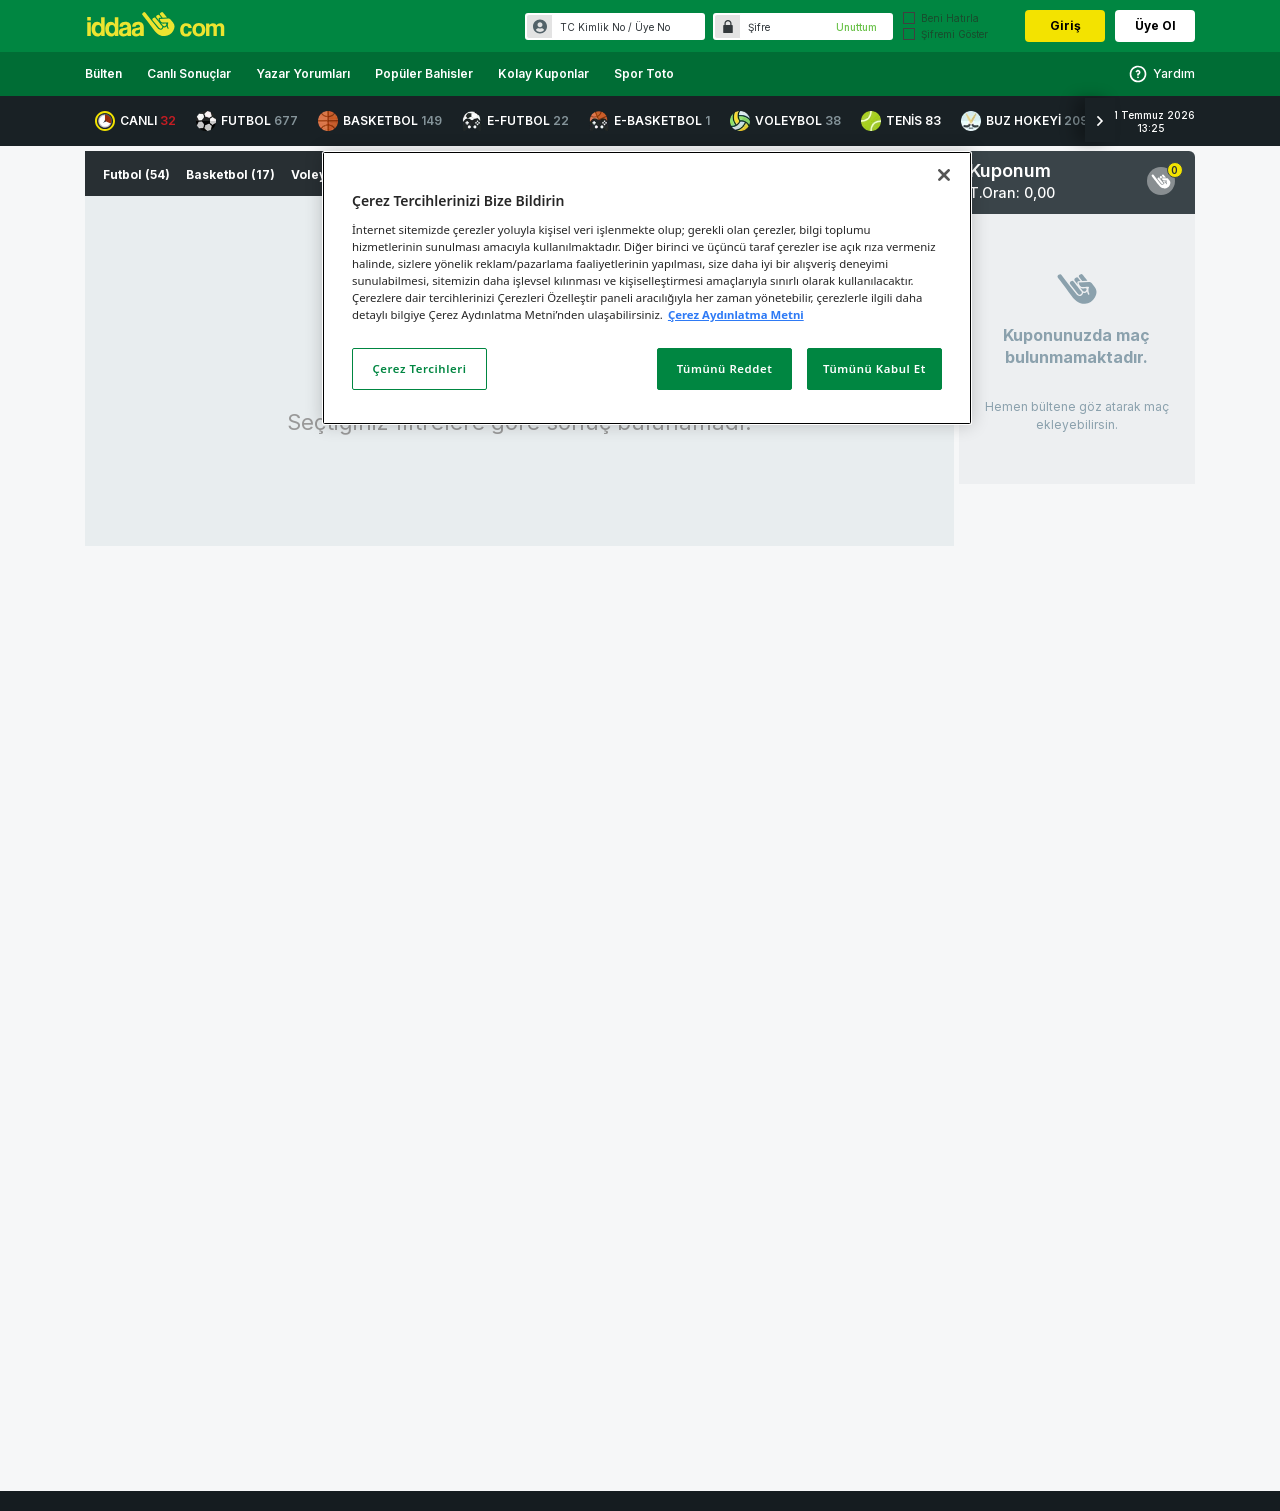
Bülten (103, 73)
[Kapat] (944, 175)
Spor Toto (644, 73)
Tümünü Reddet (725, 368)
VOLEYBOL (785, 121)
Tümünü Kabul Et (874, 368)
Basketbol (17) (230, 174)
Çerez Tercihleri (420, 368)
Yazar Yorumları (303, 73)
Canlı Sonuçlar (189, 73)
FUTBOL (247, 121)
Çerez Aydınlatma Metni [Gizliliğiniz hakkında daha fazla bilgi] (736, 314)
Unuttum (856, 27)
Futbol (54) (136, 174)
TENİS (901, 121)
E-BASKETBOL (649, 121)
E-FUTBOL (515, 121)
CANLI (135, 121)
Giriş (1065, 25)
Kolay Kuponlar (543, 73)
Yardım (1161, 74)
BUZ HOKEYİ (1024, 121)
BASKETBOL (380, 121)
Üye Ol (1155, 25)
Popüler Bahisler (424, 73)
